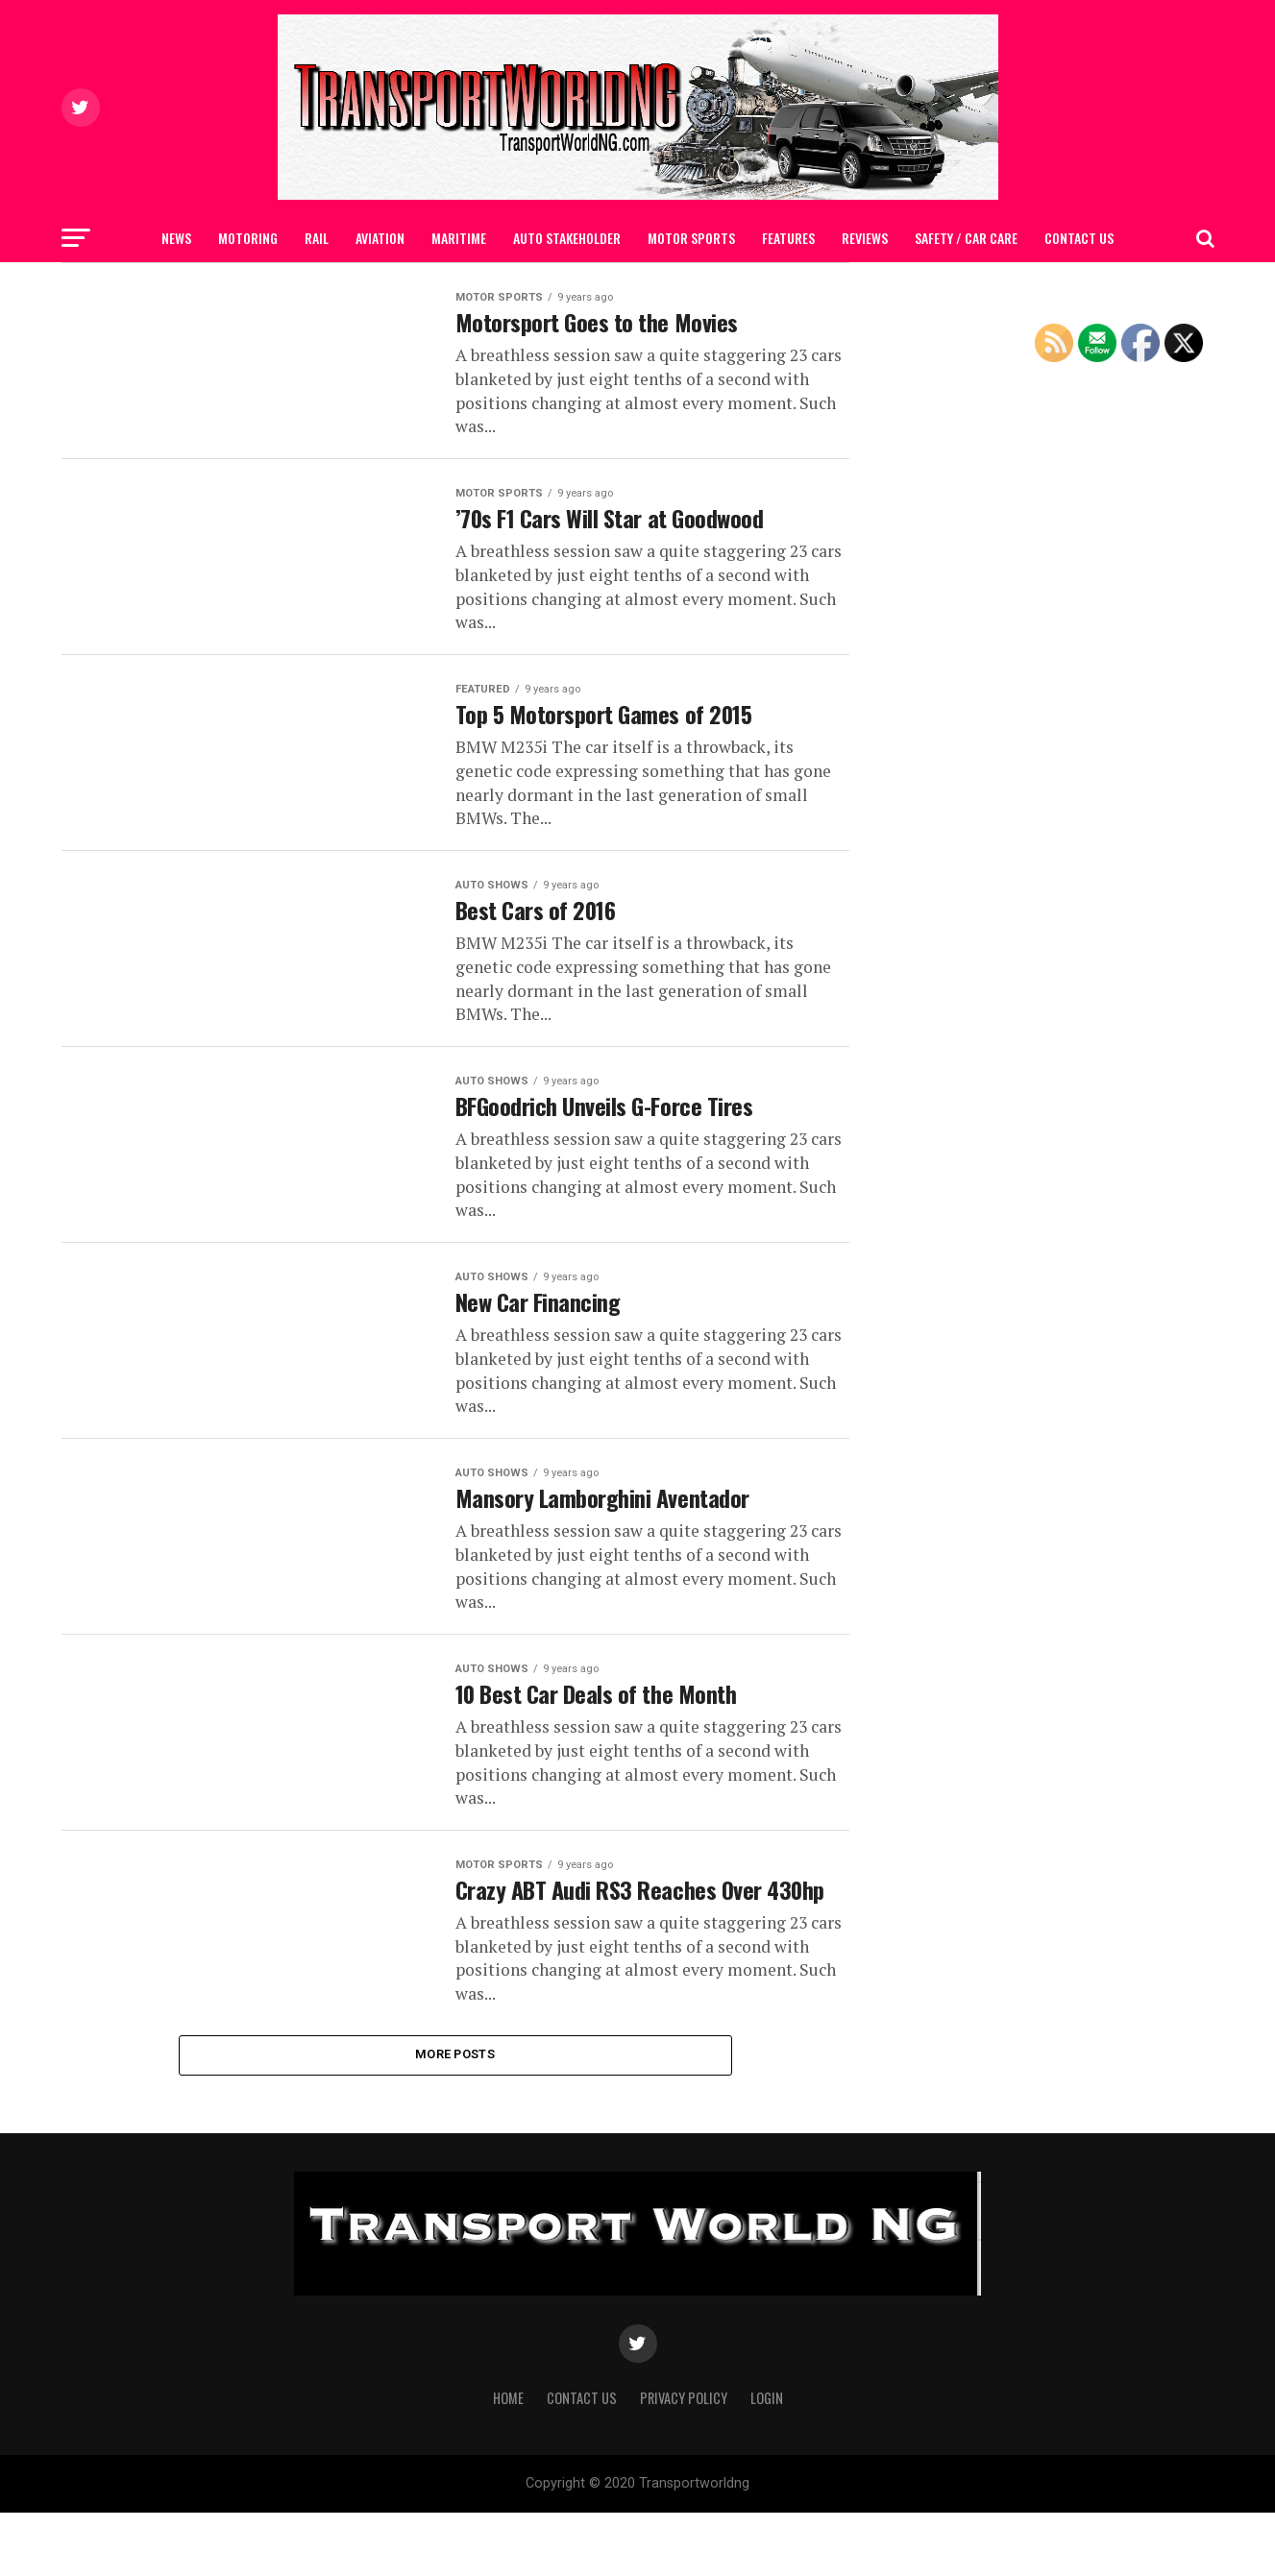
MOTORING (248, 238)
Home (508, 2460)
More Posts (455, 2116)
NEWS (176, 238)
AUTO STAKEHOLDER (567, 238)
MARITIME (458, 238)
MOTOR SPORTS (691, 238)
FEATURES (788, 238)
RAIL (317, 238)
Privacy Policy (683, 2460)
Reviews (865, 238)
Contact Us (1079, 238)
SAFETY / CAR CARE (966, 238)
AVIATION (380, 238)
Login (766, 2460)
